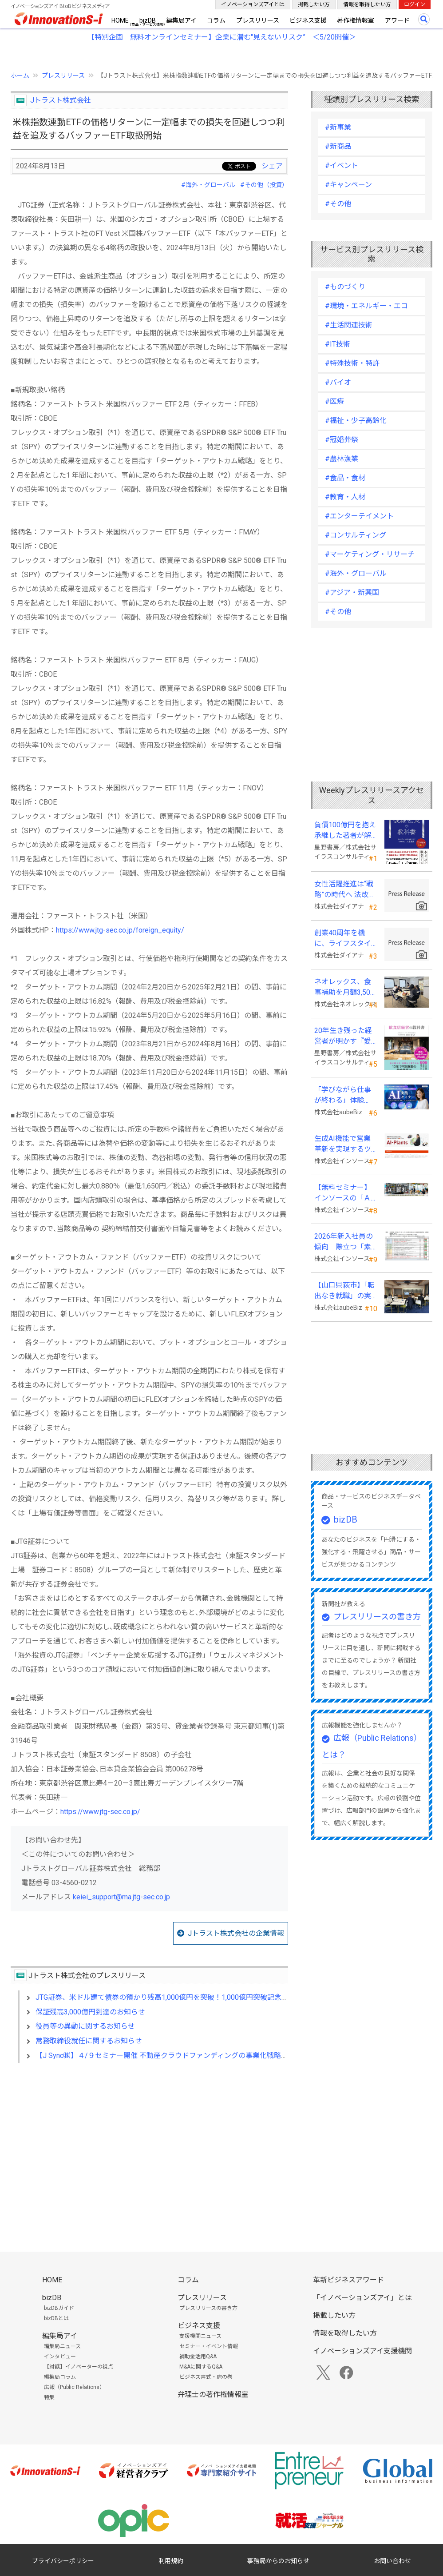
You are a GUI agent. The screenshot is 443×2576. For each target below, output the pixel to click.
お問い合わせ (392, 2560)
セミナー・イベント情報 (208, 2346)
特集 (49, 2397)
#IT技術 (337, 344)
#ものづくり (345, 287)
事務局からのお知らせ (278, 2560)
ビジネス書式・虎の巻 (206, 2377)
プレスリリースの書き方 (377, 1616)
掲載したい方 (314, 4)
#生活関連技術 (348, 325)
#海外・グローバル (208, 184)
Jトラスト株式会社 (60, 100)
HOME (120, 20)
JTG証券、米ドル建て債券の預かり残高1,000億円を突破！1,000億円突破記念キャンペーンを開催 (190, 1997)
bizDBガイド (59, 2308)
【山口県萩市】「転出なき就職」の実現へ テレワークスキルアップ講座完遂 (344, 1291)
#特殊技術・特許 (352, 363)
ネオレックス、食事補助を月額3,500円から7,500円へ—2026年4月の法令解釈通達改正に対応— (345, 987)
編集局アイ (181, 20)
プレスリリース (257, 20)
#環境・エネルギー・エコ (366, 306)
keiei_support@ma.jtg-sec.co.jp (121, 1897)
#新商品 (338, 146)
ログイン (414, 4)
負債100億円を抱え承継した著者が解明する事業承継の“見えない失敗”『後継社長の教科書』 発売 (345, 831)
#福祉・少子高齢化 (356, 420)
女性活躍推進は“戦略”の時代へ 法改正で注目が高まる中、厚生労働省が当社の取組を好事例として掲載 (345, 890)
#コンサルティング (355, 535)
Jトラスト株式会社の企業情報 (236, 1933)
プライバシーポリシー (63, 2560)
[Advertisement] (149, 2147)
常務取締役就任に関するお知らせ (89, 2041)
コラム (216, 20)
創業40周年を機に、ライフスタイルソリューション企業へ (342, 939)
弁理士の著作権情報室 (213, 2394)
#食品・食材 (345, 478)
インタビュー (60, 2356)
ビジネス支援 (308, 20)
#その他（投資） (264, 184)
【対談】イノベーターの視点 (78, 2367)
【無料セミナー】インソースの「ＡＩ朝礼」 (342, 1193)
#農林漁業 (341, 459)
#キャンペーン (348, 184)
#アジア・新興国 (352, 592)
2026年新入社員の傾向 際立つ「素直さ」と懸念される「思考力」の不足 (343, 1242)
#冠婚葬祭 (341, 439)
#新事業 (338, 127)
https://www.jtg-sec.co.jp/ (100, 1811)
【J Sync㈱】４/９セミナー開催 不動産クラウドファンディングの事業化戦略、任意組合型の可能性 (194, 2055)
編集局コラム (60, 2377)
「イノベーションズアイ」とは (362, 2297)
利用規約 (170, 2560)
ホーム (20, 75)
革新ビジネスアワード (348, 2280)
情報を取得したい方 (367, 4)
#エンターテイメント (359, 516)
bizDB (147, 20)
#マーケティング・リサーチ (370, 554)
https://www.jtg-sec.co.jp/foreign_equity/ (120, 930)
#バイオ (338, 382)
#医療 (334, 401)
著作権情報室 (355, 20)
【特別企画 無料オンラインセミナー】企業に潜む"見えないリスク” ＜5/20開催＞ (221, 37)
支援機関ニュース (200, 2336)
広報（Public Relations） (74, 2387)
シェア (272, 166)
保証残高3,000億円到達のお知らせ (90, 2012)
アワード (397, 20)
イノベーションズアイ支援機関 (362, 2351)
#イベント (341, 165)
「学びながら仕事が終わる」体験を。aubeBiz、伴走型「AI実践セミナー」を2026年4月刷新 (345, 1095)
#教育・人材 (345, 497)
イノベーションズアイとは (253, 4)
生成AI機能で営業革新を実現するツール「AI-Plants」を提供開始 (343, 1144)
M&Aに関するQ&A (200, 2367)
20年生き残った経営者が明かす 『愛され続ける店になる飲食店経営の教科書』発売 (343, 1036)
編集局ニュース (62, 2346)
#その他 (338, 203)
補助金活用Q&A (198, 2356)
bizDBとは (56, 2318)
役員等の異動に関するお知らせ (85, 2026)
